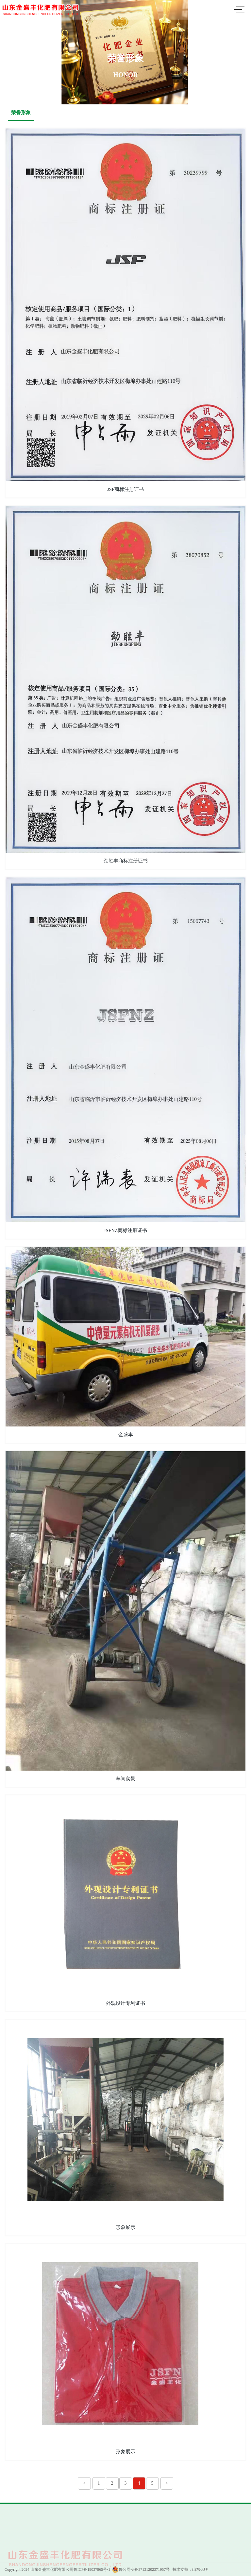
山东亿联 (200, 2569)
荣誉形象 (21, 112)
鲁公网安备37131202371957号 (141, 2569)
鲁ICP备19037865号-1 (92, 2569)
